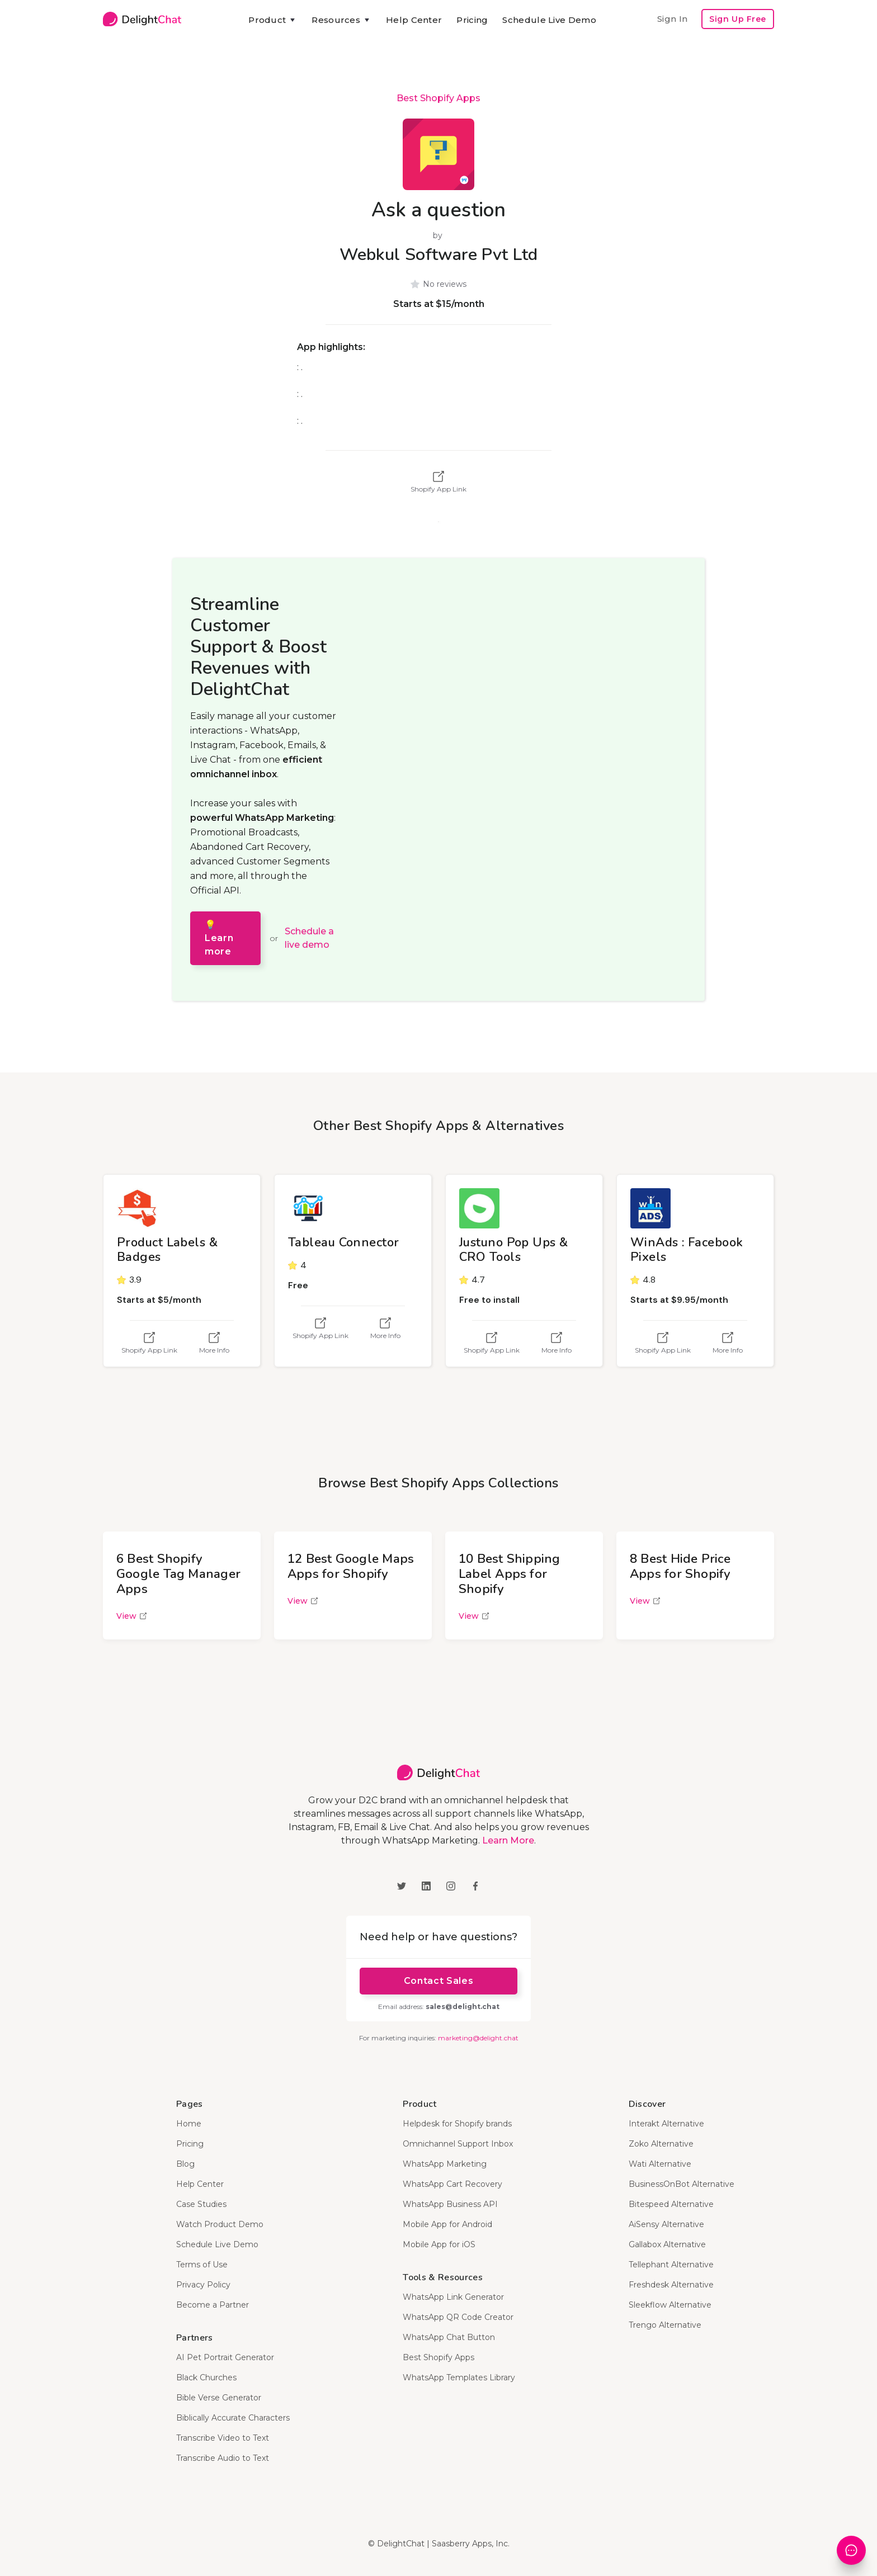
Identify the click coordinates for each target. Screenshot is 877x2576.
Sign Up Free (737, 19)
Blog (185, 2164)
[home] (142, 19)
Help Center (414, 20)
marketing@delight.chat (478, 2038)
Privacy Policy (203, 2285)
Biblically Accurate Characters (233, 2418)
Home (188, 2124)
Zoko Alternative (661, 2144)
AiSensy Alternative (666, 2224)
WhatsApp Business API (450, 2204)
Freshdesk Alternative (671, 2285)
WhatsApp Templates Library (459, 2377)
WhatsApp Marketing (445, 2164)
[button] (272, 20)
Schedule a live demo (309, 938)
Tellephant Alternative (671, 2265)
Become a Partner (212, 2305)
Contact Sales (438, 1980)
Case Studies (201, 2204)
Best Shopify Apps (438, 98)
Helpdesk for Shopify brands (457, 2124)
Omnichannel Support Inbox (458, 2144)
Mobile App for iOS (439, 2244)
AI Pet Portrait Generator (225, 2357)
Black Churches (206, 2377)
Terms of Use (202, 2265)
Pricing (472, 20)
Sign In (672, 18)
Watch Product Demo (219, 2224)
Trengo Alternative (665, 2325)
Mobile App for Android (447, 2224)
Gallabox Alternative (667, 2244)
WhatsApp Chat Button (449, 2337)
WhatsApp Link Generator (453, 2297)
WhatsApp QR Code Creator (458, 2317)
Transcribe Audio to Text (222, 2458)
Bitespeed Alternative (671, 2204)
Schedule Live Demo (549, 20)
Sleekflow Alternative (670, 2305)
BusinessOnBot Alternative (681, 2184)
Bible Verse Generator (218, 2398)
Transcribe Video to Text (222, 2438)
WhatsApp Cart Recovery (452, 2184)
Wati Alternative (660, 2164)
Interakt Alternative (666, 2124)
